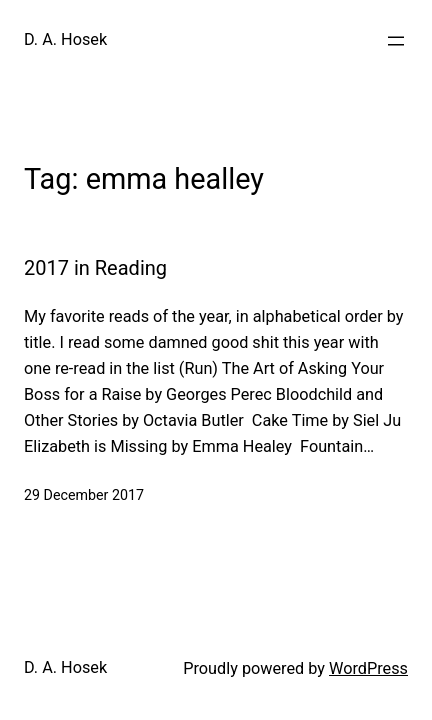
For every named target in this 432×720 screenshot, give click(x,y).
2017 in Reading (95, 268)
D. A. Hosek (65, 39)
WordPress (368, 668)
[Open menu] (396, 41)
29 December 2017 (84, 495)
